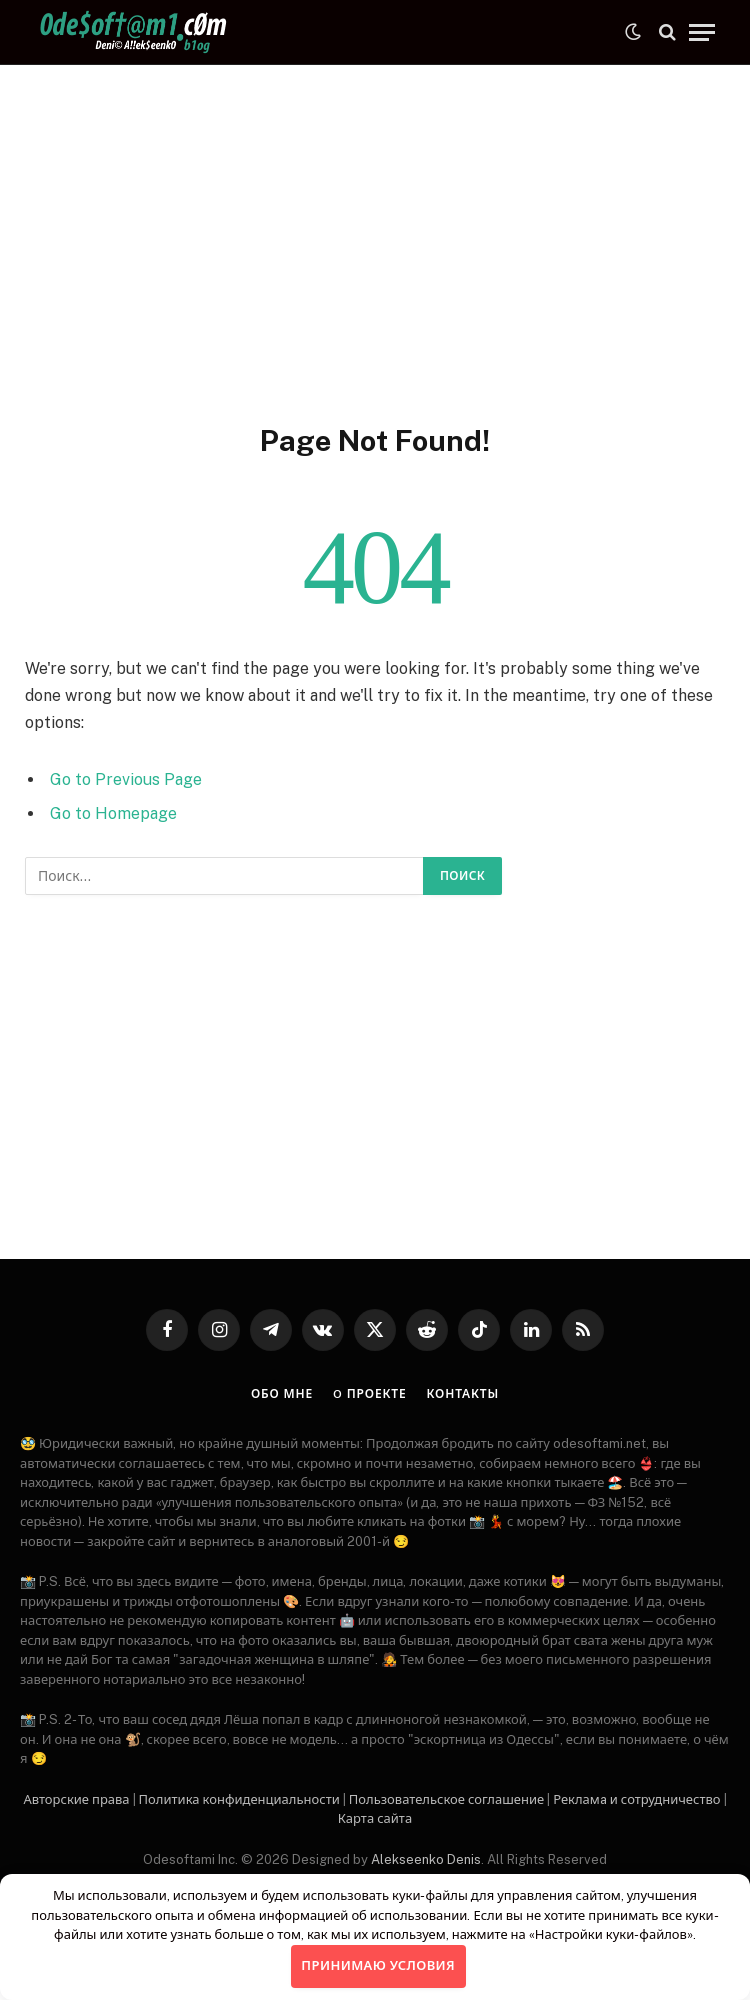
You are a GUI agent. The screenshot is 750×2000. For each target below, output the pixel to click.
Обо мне (282, 1394)
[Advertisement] (375, 240)
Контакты (463, 1394)
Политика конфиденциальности (239, 1799)
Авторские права (76, 1799)
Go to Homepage (113, 813)
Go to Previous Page (126, 779)
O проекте (369, 1394)
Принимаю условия (378, 1965)
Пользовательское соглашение (446, 1799)
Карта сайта (375, 1818)
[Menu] (702, 32)
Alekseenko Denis (426, 1859)
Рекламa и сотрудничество (636, 1799)
